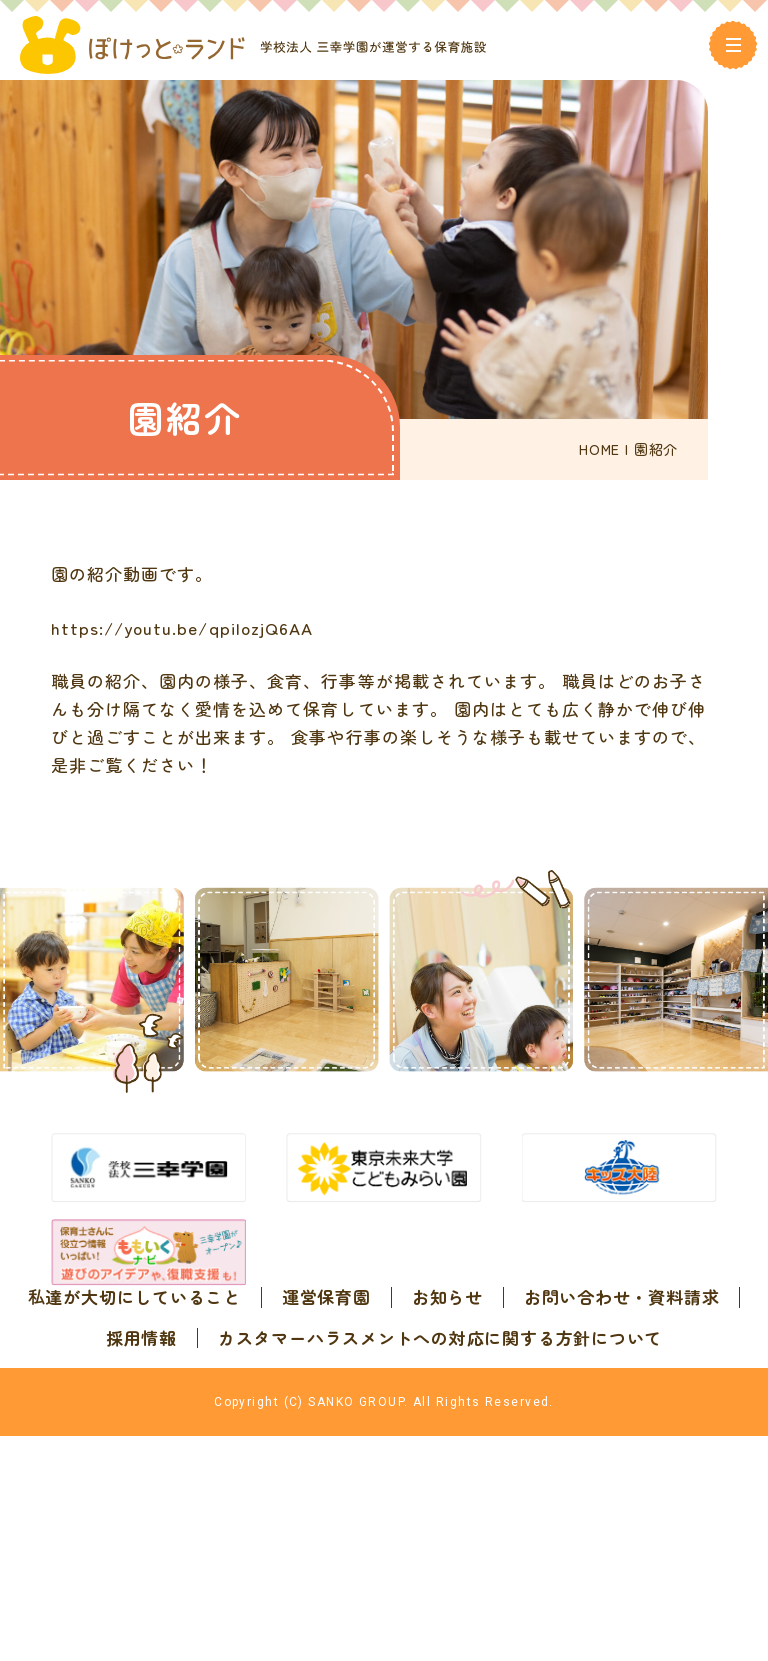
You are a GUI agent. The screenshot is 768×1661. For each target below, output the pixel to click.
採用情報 (501, 1392)
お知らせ (565, 1352)
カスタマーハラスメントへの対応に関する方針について (384, 1433)
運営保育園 (444, 1352)
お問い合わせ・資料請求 (327, 1392)
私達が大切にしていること (252, 1352)
